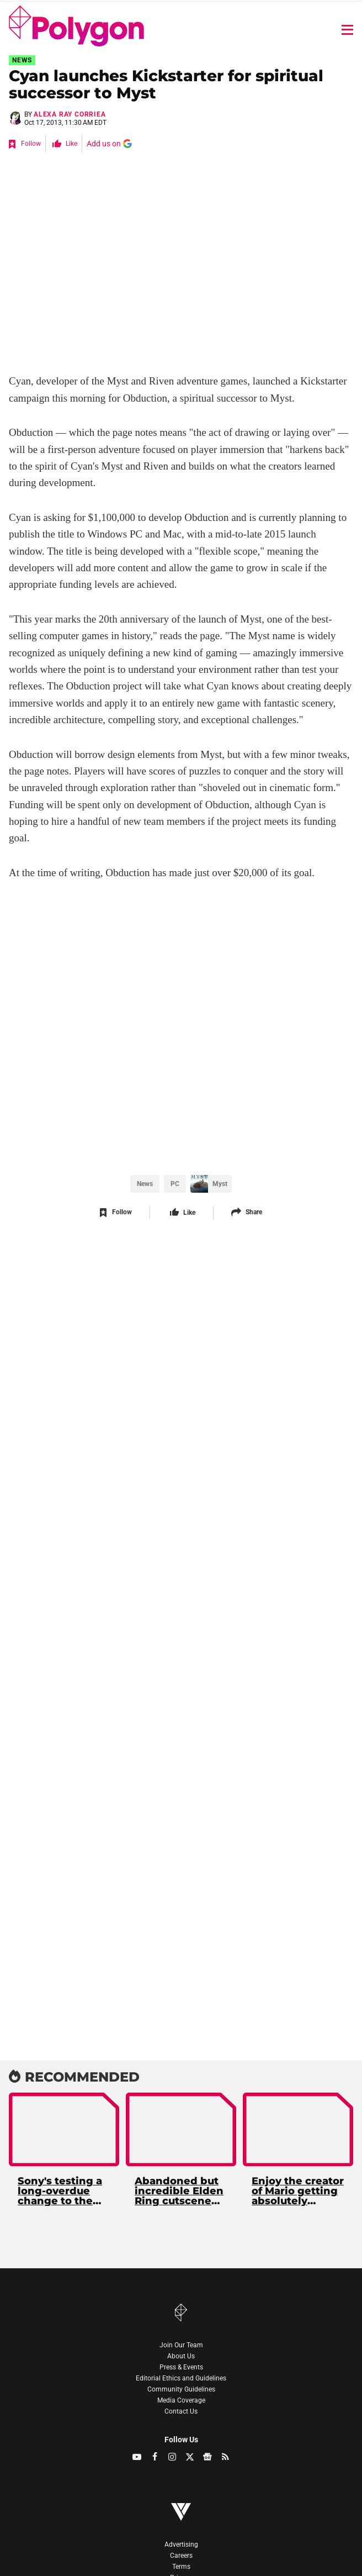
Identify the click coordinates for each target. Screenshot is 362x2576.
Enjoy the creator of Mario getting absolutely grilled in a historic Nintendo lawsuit (298, 2191)
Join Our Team (181, 2345)
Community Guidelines (181, 2389)
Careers (181, 2555)
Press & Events (181, 2367)
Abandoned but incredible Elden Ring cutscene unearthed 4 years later (179, 2191)
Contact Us (181, 2411)
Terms (181, 2566)
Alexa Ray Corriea (70, 114)
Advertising (181, 2544)
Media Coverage (181, 2400)
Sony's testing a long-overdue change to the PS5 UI (60, 2191)
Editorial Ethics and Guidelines (181, 2378)
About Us (181, 2356)
